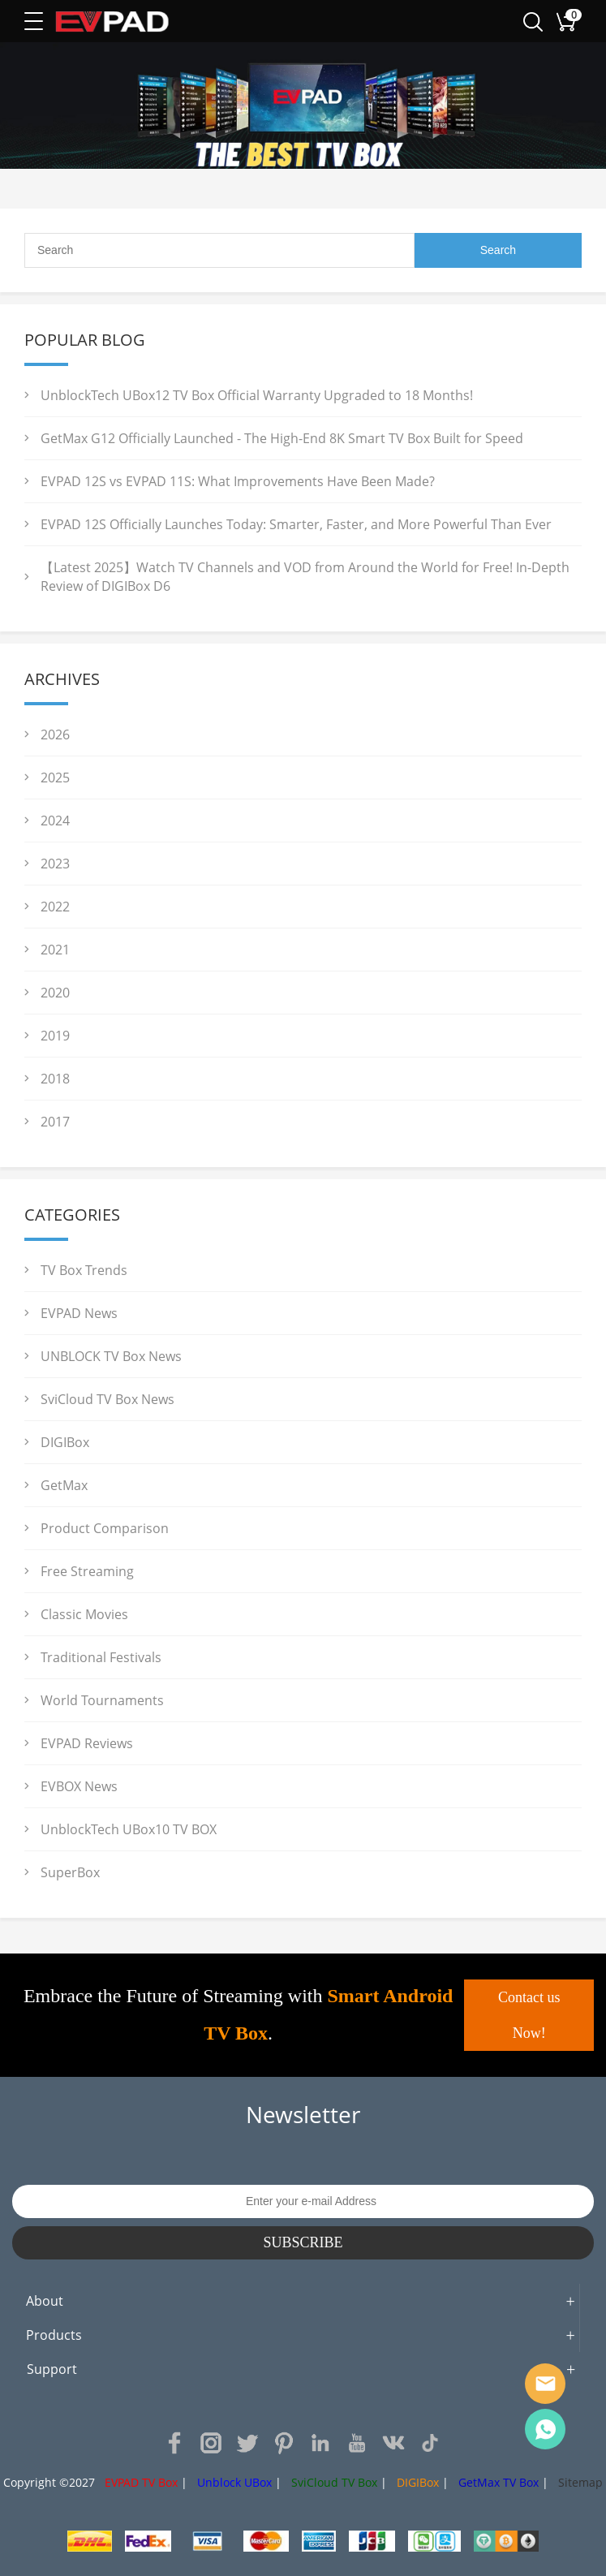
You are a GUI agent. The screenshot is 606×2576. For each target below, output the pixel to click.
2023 (55, 863)
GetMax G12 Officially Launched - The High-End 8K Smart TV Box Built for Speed (282, 438)
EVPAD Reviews (87, 1743)
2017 (55, 1122)
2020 (55, 993)
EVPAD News (79, 1313)
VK (393, 2443)
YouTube (357, 2443)
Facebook (174, 2443)
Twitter (247, 2443)
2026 (55, 734)
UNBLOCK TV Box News (111, 1356)
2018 (55, 1079)
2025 (55, 777)
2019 (55, 1036)
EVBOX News (79, 1786)
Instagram (211, 2443)
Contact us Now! (529, 2015)
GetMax (64, 1485)
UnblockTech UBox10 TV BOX (129, 1829)
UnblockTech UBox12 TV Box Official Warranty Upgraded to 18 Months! (257, 395)
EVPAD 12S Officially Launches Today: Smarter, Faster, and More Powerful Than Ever (296, 524)
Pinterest (284, 2443)
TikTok (430, 2443)
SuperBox (70, 1872)
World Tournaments (102, 1700)
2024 (55, 820)
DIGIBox (65, 1442)
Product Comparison (105, 1528)
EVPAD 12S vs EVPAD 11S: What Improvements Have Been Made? (238, 481)
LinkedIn (320, 2443)
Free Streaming (87, 1571)
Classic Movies (84, 1614)
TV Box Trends (84, 1270)
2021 (55, 949)
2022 (55, 906)
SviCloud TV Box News (107, 1399)
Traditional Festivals (101, 1657)
